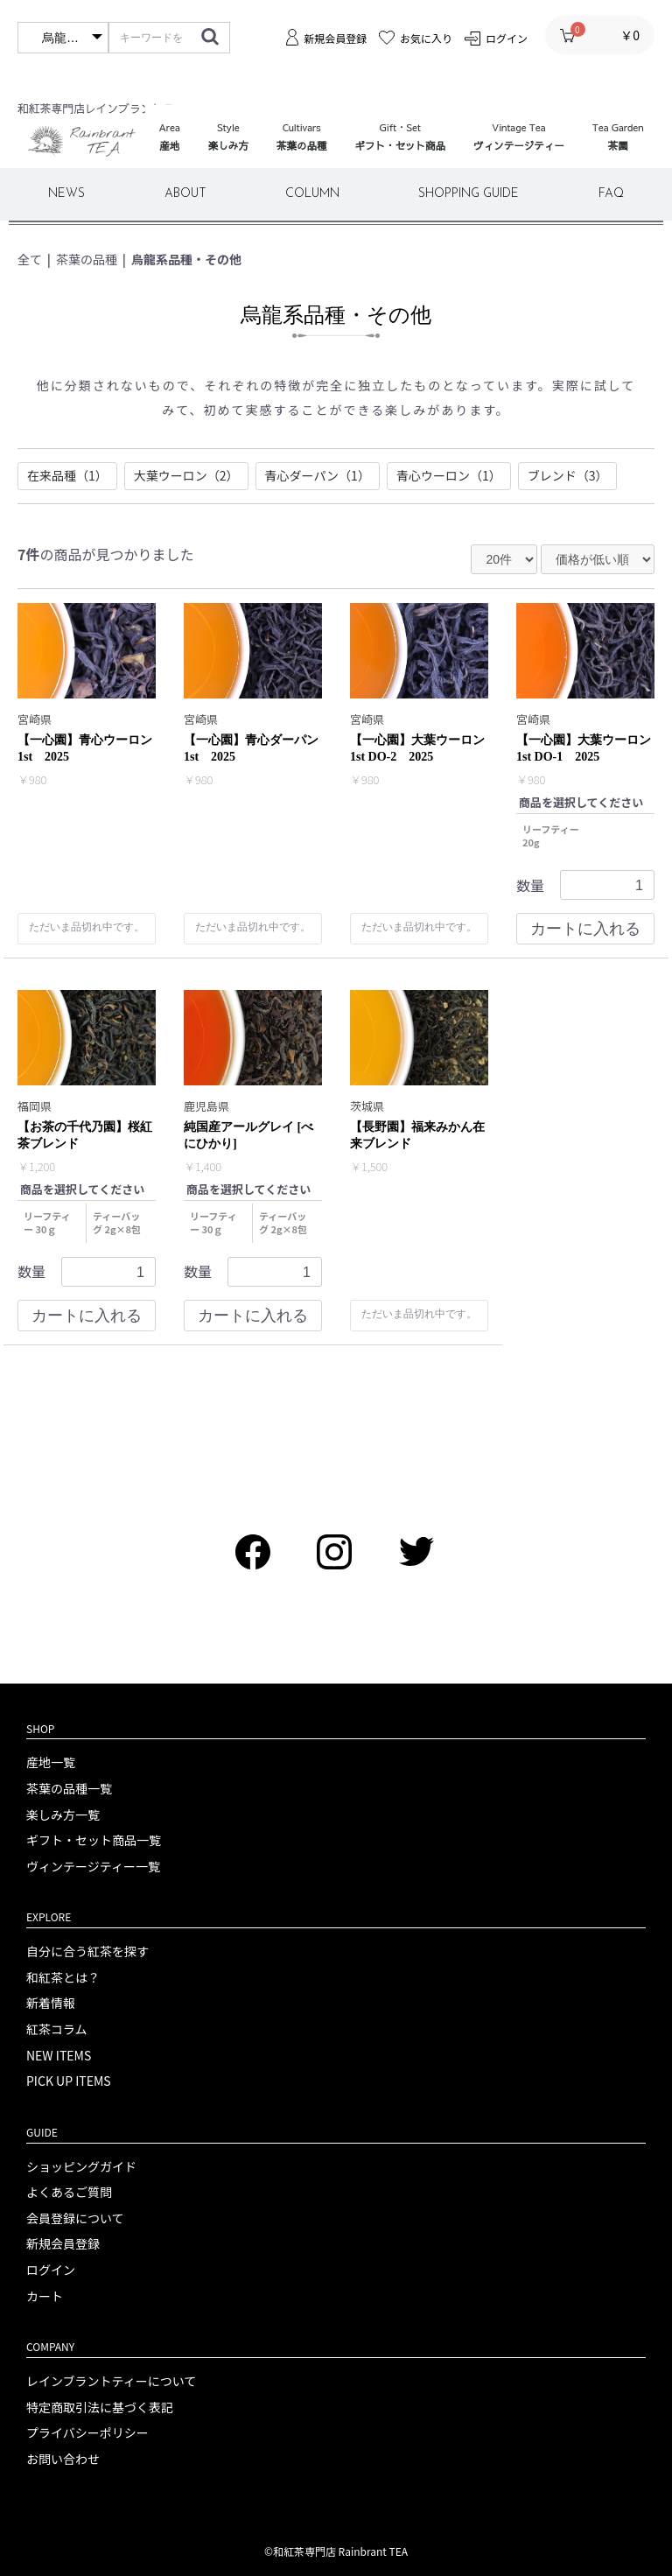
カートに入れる (585, 930)
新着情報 (50, 2003)
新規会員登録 (63, 2244)
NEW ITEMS (58, 2055)
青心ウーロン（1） (448, 475)
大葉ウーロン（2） (186, 475)
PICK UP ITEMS (68, 2081)
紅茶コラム (57, 2029)
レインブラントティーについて (111, 2381)
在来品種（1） (67, 475)
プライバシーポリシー (87, 2433)
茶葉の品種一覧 (69, 1788)
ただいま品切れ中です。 (86, 928)
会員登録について (75, 2218)
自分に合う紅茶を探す (87, 1951)
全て (30, 259)
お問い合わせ (63, 2459)
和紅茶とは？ (63, 1977)
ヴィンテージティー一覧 (93, 1866)
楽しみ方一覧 (63, 1815)
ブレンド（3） (568, 475)
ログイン (50, 2270)
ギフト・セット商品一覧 (93, 1840)
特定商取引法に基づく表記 (99, 2407)
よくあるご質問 (69, 2192)
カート (44, 2296)
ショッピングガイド (81, 2166)
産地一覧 (50, 1762)
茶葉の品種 (86, 259)
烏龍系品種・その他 (186, 259)
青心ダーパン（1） (317, 475)
